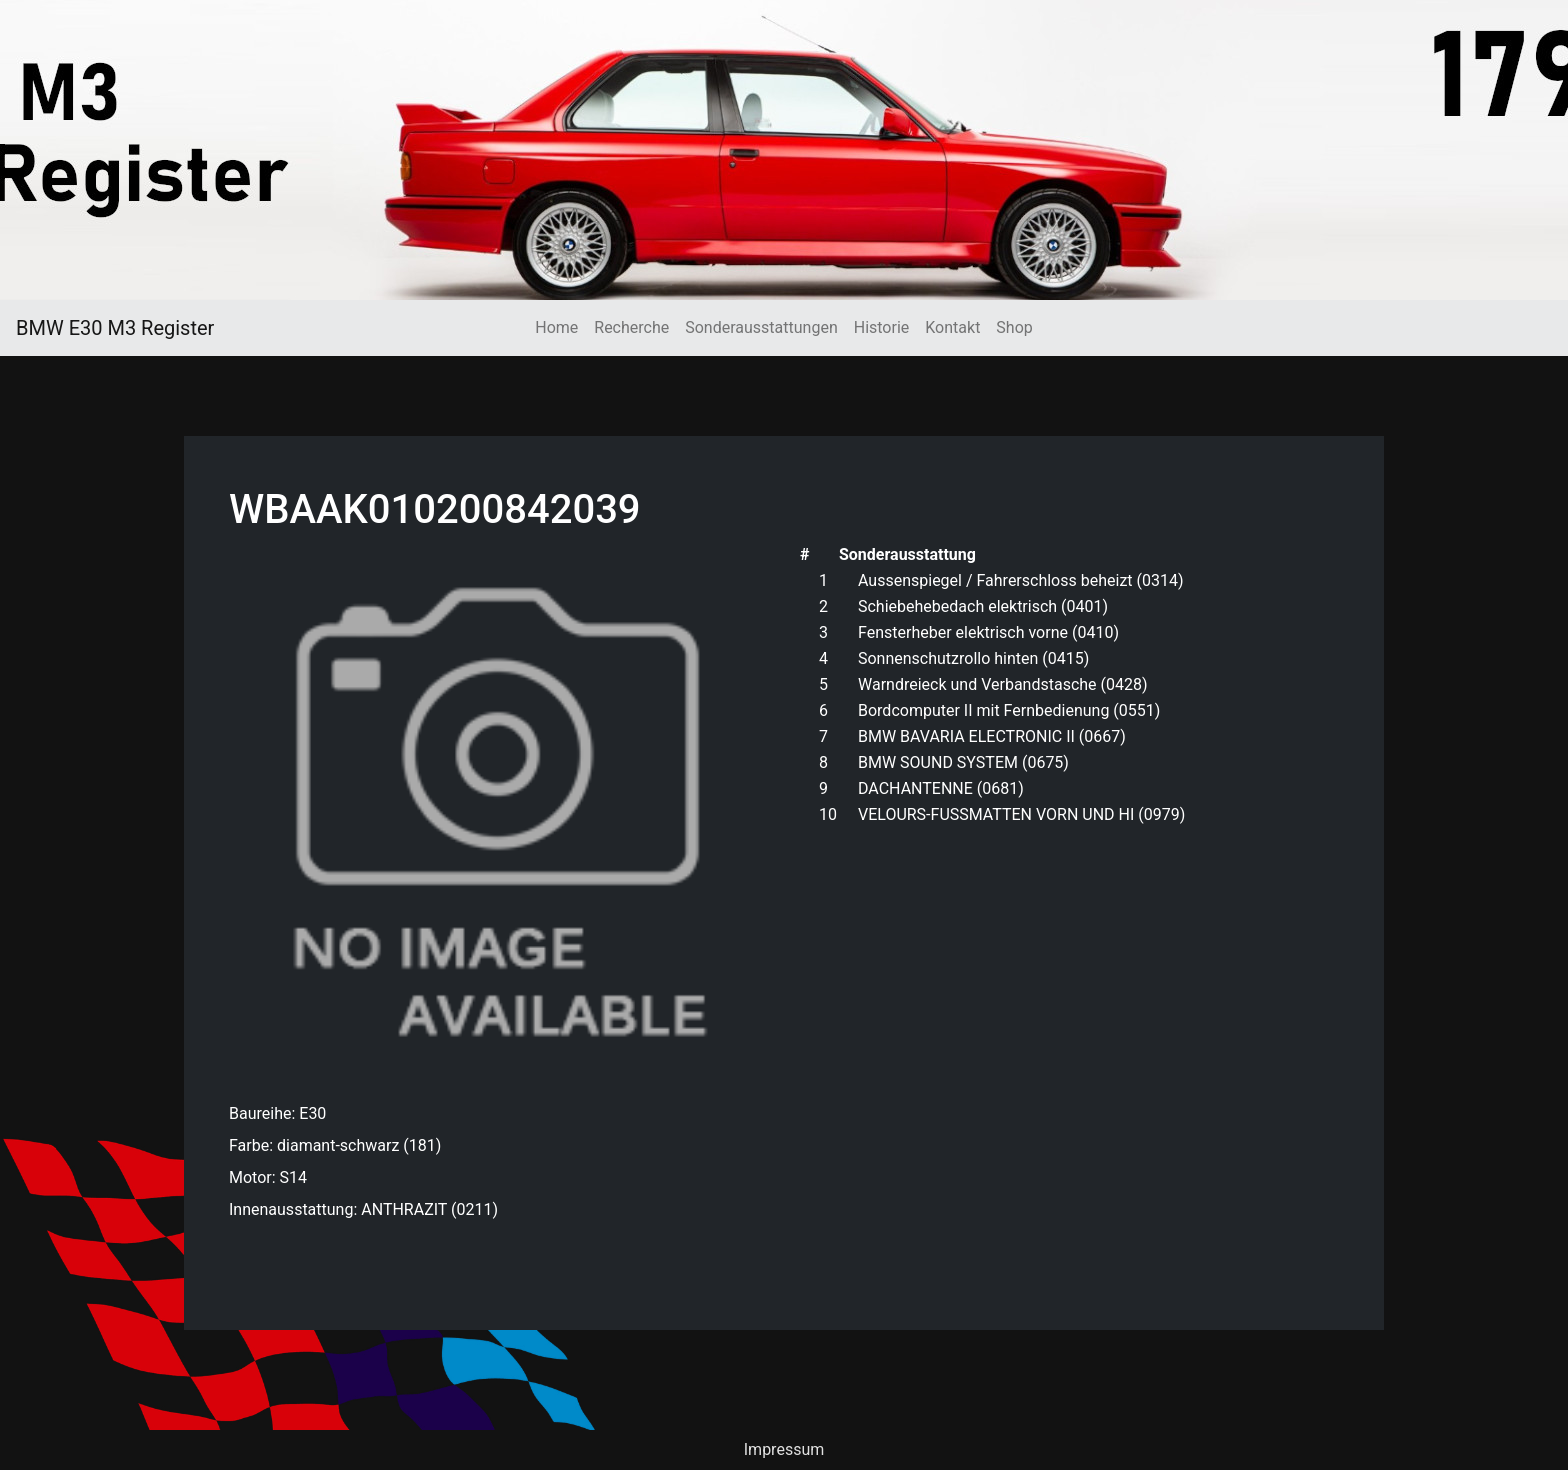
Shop (1014, 327)
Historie (882, 327)
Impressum (784, 1449)
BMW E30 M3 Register (115, 328)
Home (556, 327)
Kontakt (952, 327)
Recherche (631, 327)
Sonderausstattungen (761, 327)
